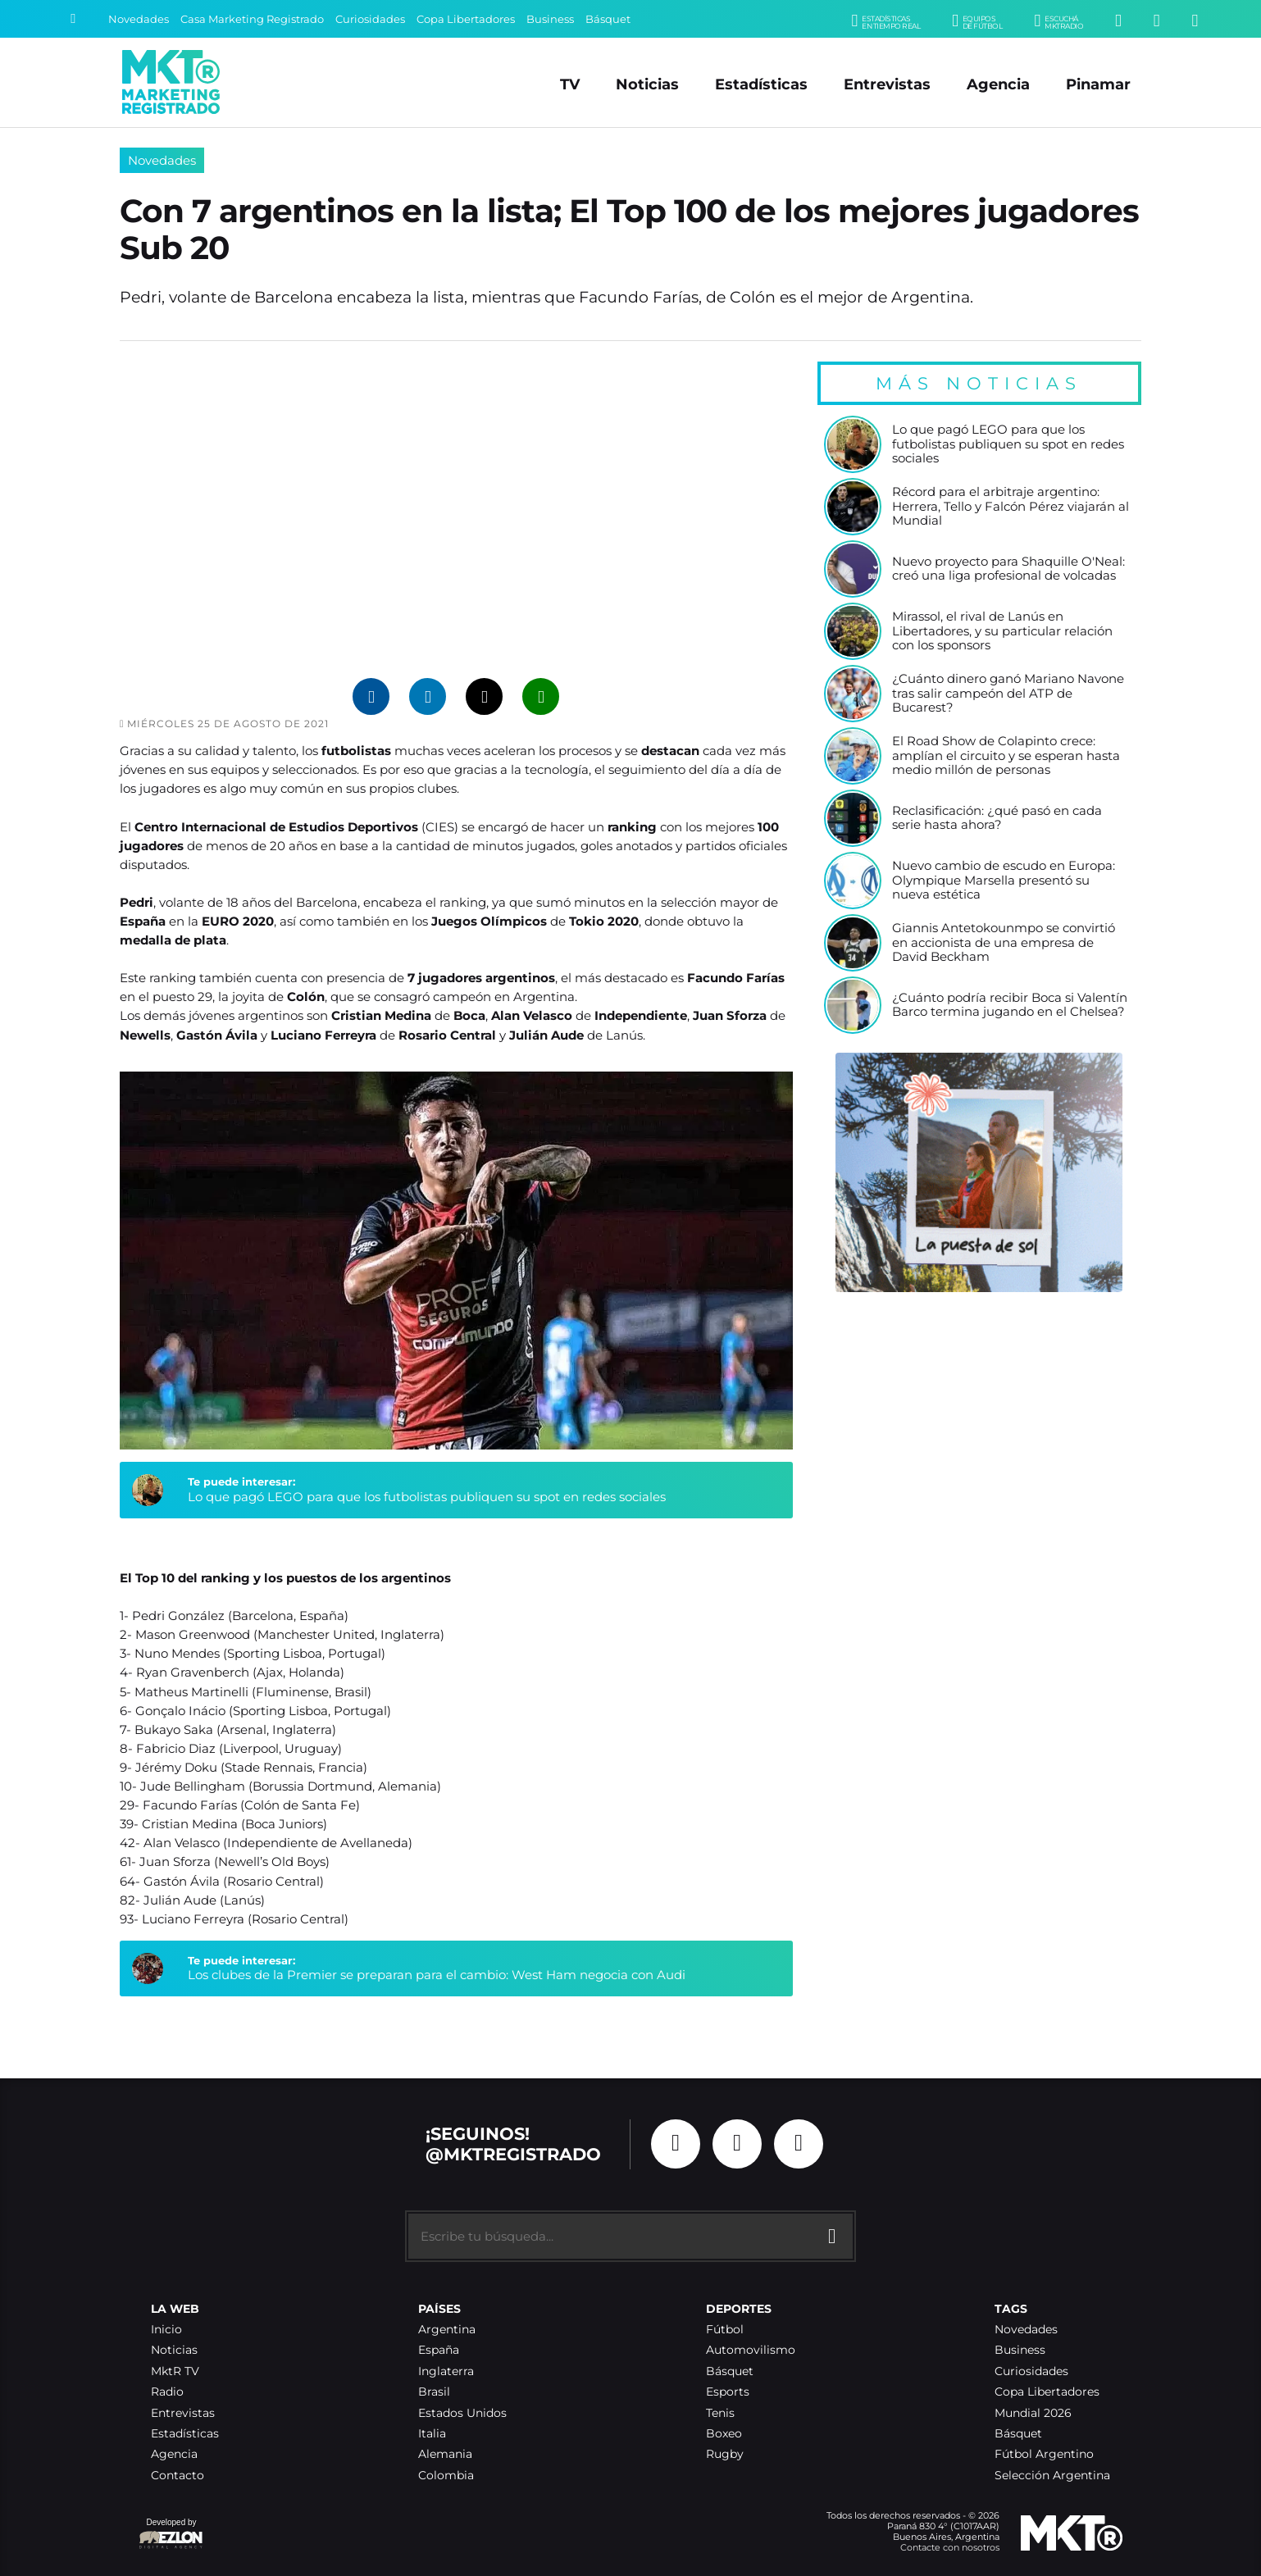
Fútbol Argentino (1044, 2454)
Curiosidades (370, 19)
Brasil (434, 2392)
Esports (727, 2392)
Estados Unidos (462, 2413)
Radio (167, 2392)
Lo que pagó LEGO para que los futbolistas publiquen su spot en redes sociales (427, 1496)
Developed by (171, 2534)
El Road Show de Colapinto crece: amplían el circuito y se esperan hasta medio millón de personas (1006, 756)
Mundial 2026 (1033, 2413)
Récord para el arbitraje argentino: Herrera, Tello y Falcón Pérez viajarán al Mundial (1010, 506)
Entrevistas (887, 84)
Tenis (720, 2413)
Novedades (138, 19)
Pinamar (1098, 84)
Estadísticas (761, 84)
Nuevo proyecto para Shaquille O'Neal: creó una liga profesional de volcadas (1008, 569)
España (438, 2350)
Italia (432, 2434)
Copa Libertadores (466, 19)
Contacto (177, 2475)
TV (570, 84)
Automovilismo (750, 2350)
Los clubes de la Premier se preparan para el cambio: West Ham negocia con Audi (436, 1974)
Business (550, 19)
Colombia (446, 2475)
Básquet (607, 19)
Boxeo (724, 2434)
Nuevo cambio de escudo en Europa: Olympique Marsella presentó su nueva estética (1003, 880)
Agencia (998, 84)
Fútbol (725, 2329)
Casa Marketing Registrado (252, 19)
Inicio (166, 2329)
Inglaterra (446, 2371)
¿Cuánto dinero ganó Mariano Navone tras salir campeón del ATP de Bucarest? (1008, 693)
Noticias (647, 84)
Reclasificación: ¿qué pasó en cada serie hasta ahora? (997, 818)
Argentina (447, 2329)
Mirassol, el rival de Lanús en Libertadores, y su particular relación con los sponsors (1002, 631)
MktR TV (175, 2371)
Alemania (445, 2454)
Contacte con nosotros (949, 2547)
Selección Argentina (1052, 2475)
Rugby (725, 2454)
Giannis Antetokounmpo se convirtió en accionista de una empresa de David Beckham (1003, 943)
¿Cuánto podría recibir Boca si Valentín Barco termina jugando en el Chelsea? (1009, 1005)
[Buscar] (73, 18)
